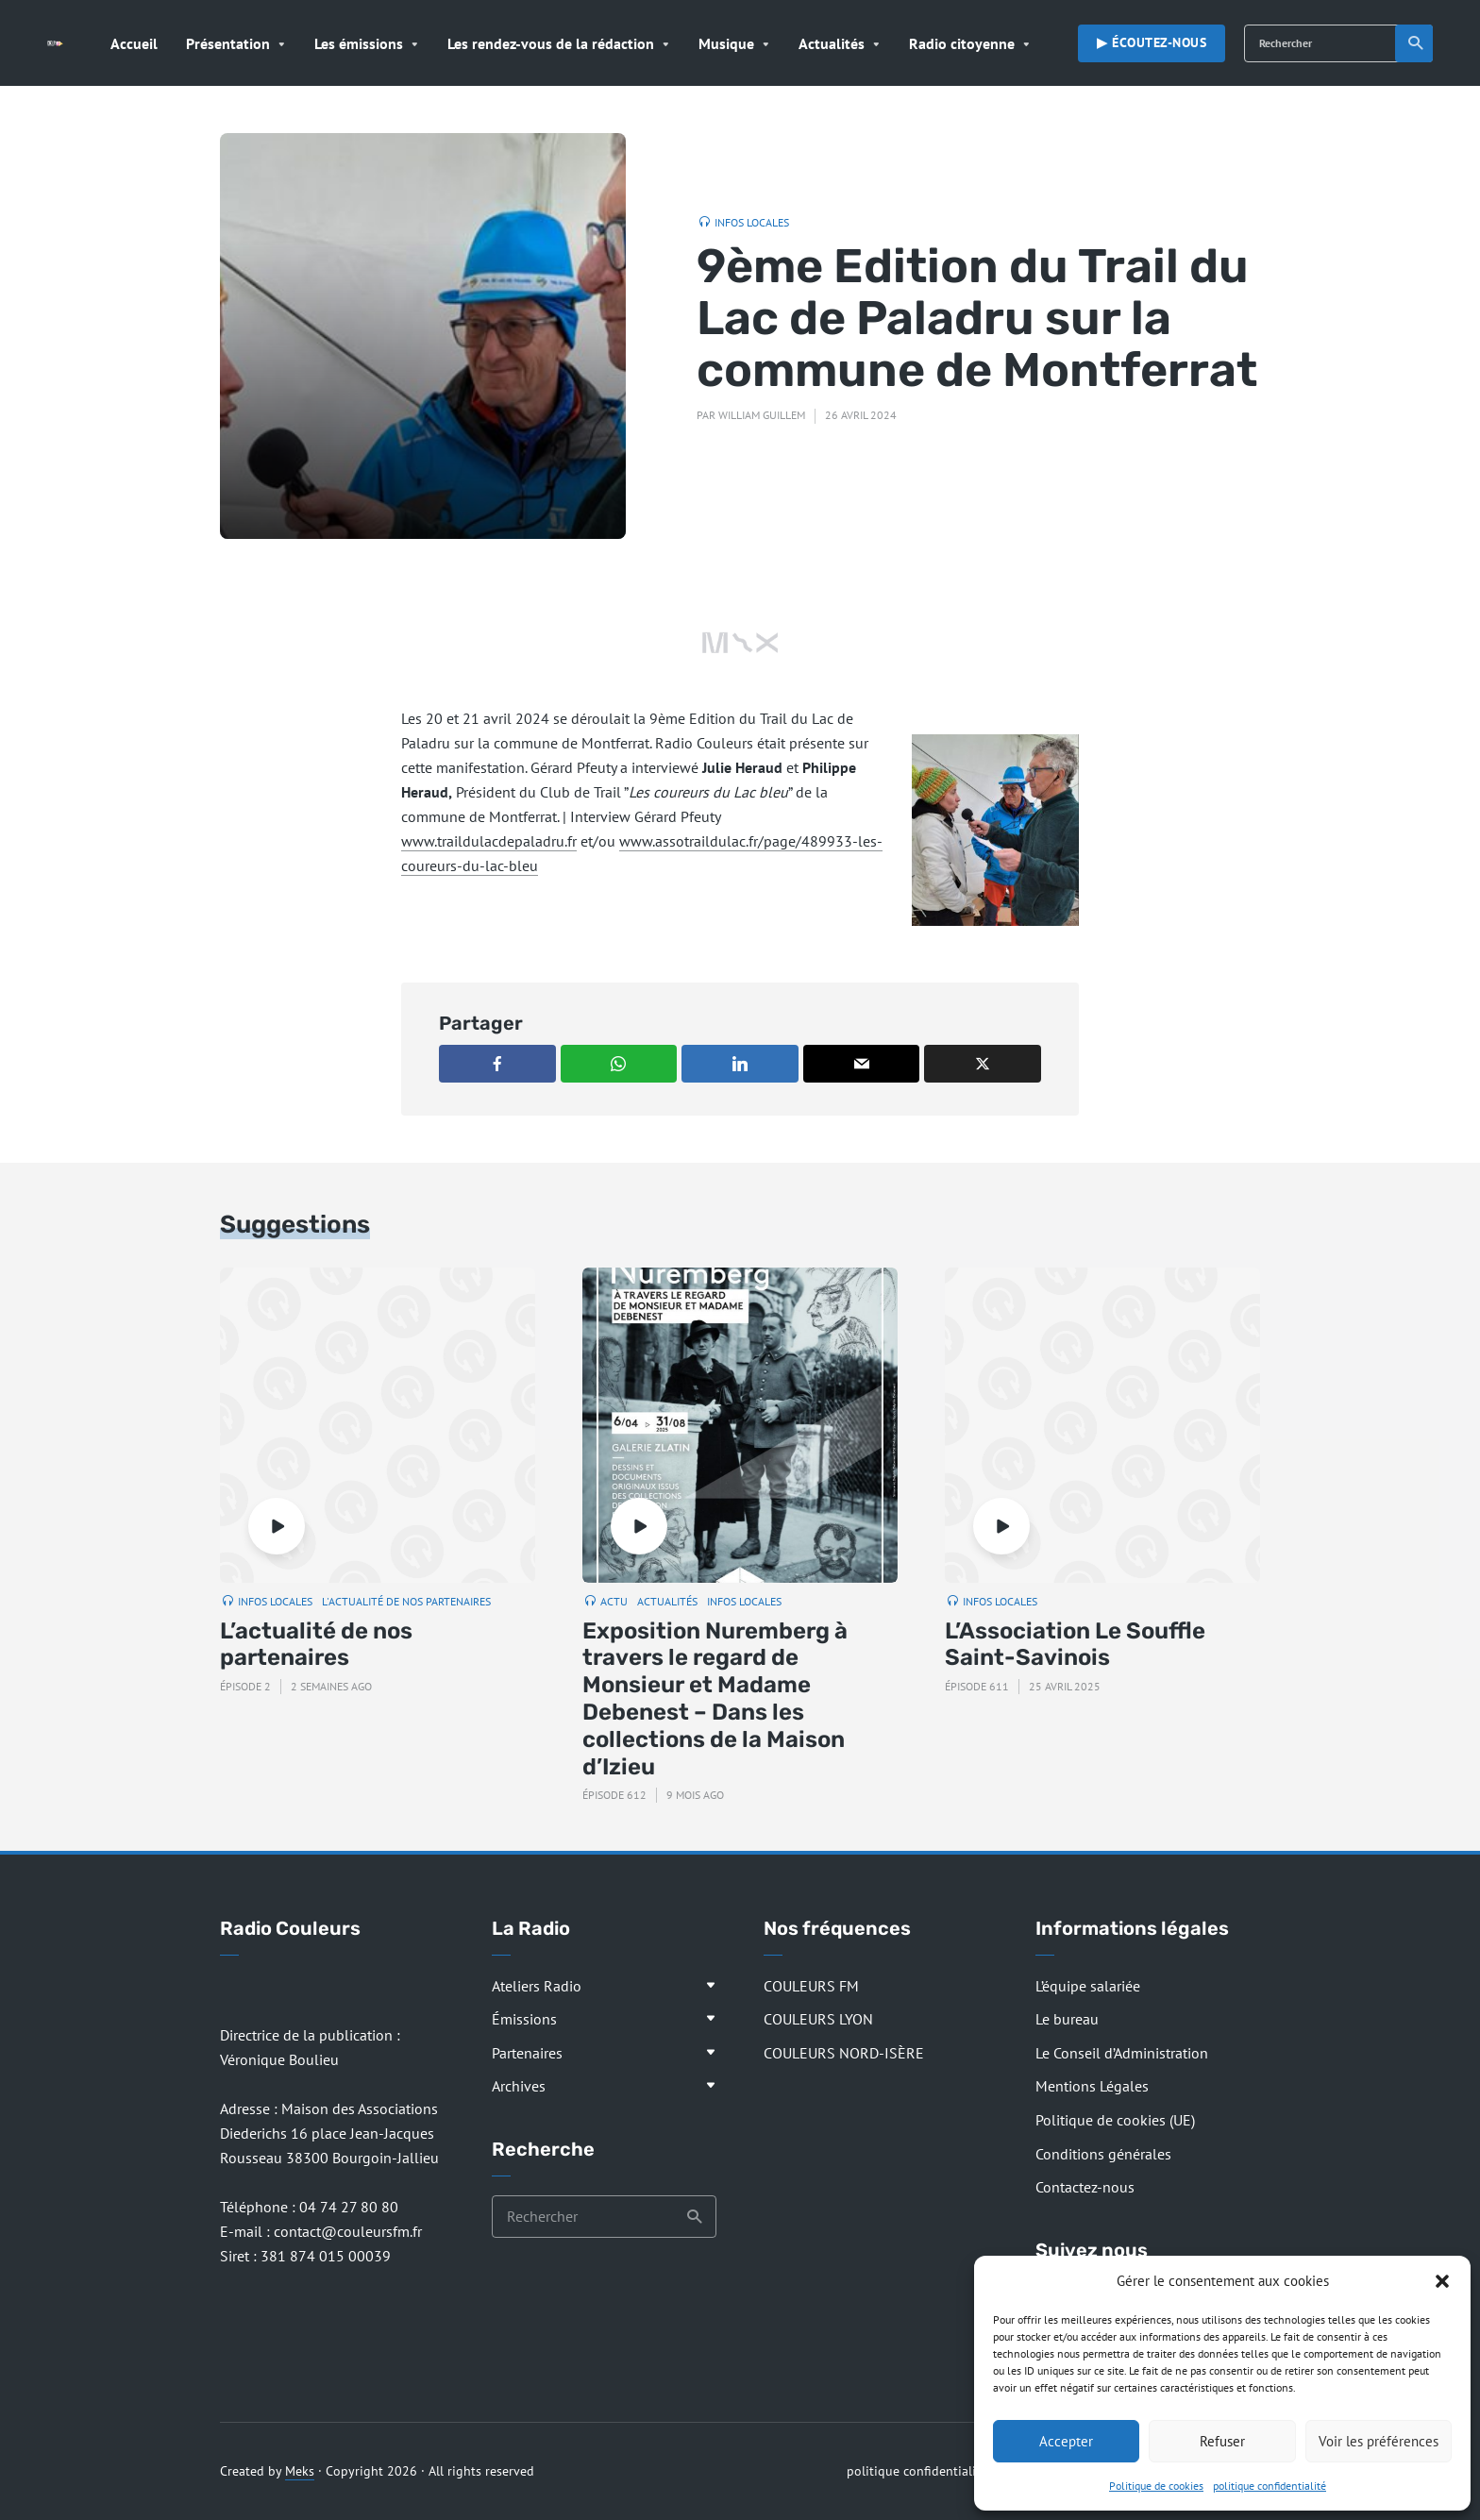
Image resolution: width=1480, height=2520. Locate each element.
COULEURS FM (811, 1985)
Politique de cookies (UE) (1115, 2119)
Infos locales (752, 222)
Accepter (1066, 2441)
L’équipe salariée (1087, 1985)
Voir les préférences (1378, 2441)
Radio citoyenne (962, 43)
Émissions (524, 2018)
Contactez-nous (1085, 2186)
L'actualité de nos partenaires (406, 1601)
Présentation (228, 43)
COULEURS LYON (818, 2018)
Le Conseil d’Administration (1121, 2052)
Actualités (832, 43)
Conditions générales (1103, 2153)
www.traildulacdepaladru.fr (489, 841)
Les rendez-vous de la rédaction (550, 43)
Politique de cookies (1156, 2485)
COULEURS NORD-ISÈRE (844, 2052)
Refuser (1222, 2441)
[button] (1442, 2281)
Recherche (1416, 43)
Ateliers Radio (536, 1985)
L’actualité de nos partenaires (316, 1645)
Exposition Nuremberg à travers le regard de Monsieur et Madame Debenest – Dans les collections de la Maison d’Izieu (715, 1699)
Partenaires (527, 2052)
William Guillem (761, 415)
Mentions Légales (1092, 2085)
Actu (614, 1601)
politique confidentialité (1269, 2485)
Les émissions (358, 43)
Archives (519, 2085)
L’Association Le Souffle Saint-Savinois (1075, 1645)
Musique (726, 43)
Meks (299, 2470)
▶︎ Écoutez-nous (1151, 42)
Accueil (134, 43)
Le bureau (1067, 2018)
